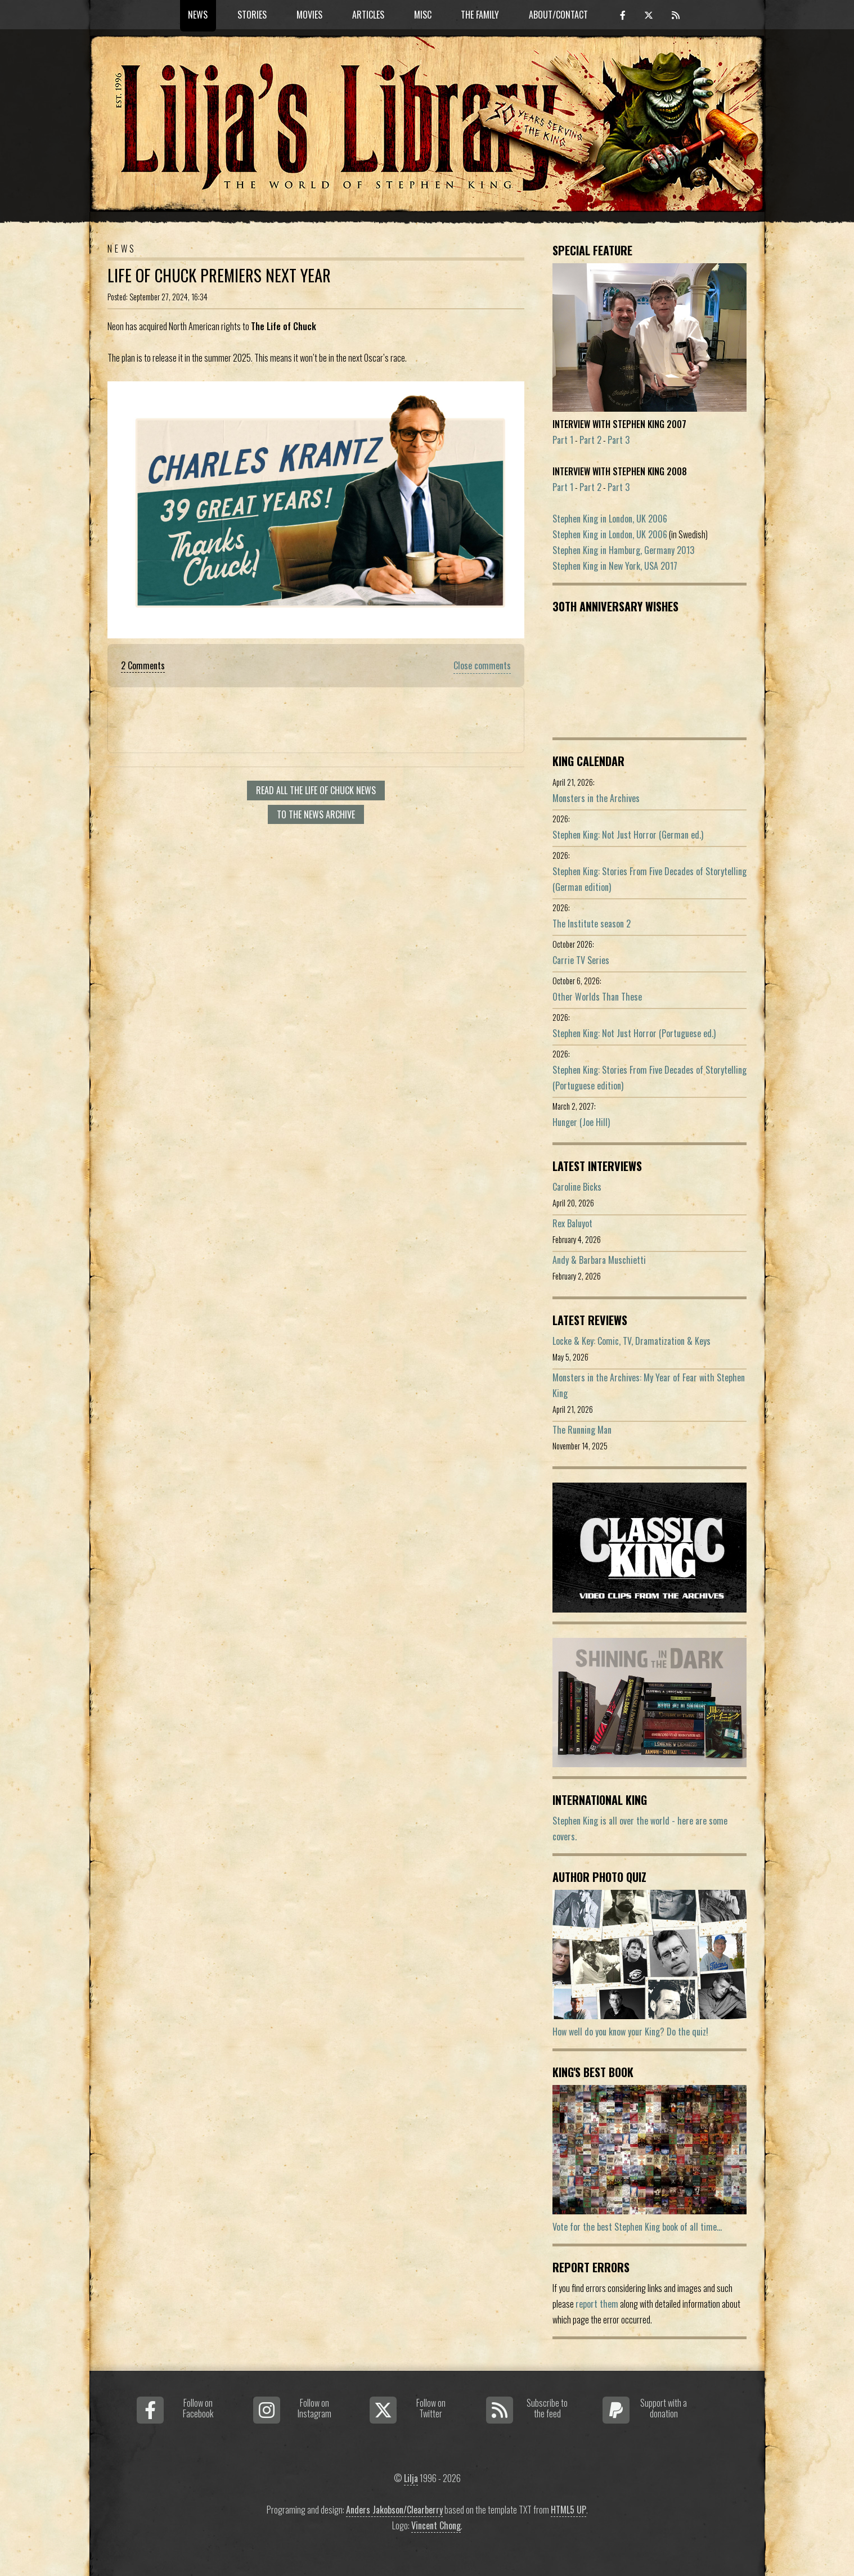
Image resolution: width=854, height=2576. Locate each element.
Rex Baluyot (572, 1223)
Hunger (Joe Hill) (581, 1122)
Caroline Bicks (576, 1187)
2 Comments (143, 665)
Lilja (411, 2478)
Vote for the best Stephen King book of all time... (637, 2226)
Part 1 (562, 440)
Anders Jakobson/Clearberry (394, 2509)
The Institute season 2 (591, 923)
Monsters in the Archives (596, 798)
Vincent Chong (436, 2525)
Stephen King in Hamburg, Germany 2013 (623, 550)
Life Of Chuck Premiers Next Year (219, 275)
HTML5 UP (568, 2509)
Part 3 (619, 440)
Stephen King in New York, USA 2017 (614, 566)
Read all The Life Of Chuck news (316, 790)
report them (597, 2304)
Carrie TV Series (580, 960)
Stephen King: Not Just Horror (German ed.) (627, 834)
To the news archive (316, 814)
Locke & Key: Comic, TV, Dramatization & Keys (631, 1341)
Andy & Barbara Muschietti (599, 1260)
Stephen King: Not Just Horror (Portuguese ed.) (634, 1033)
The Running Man (582, 1429)
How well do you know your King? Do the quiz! (630, 2031)
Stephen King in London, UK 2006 (609, 518)
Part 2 (590, 440)
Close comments (482, 665)
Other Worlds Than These (597, 996)
